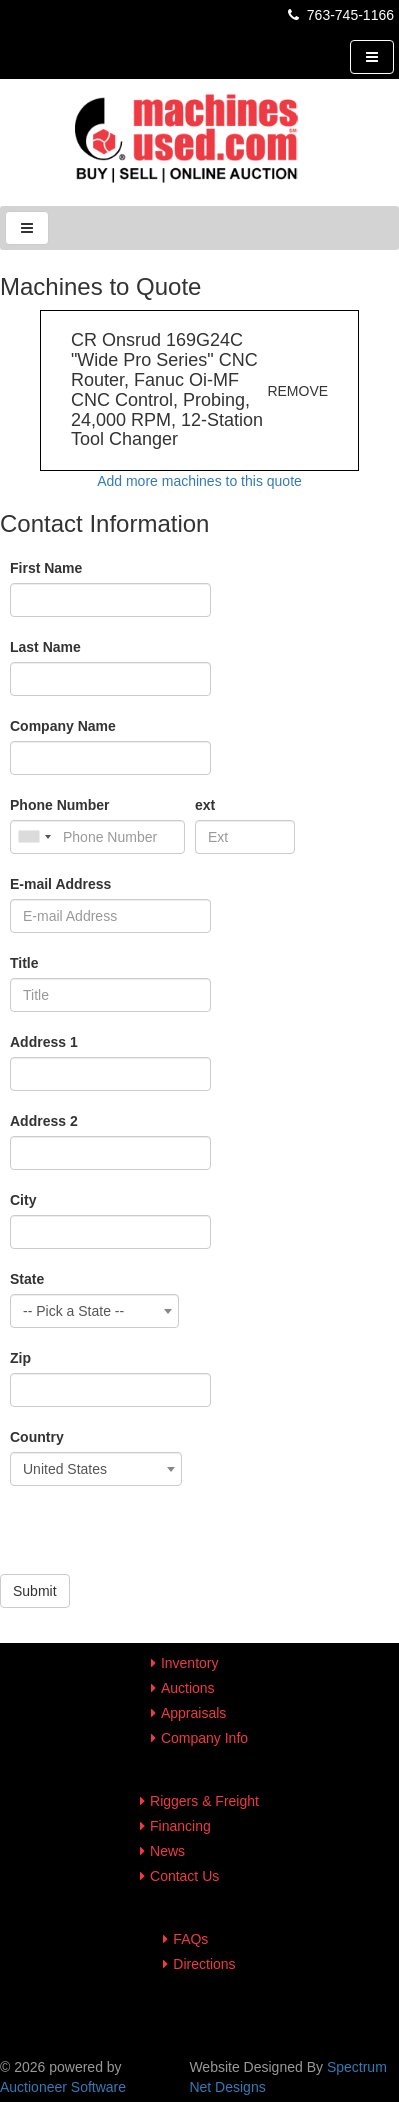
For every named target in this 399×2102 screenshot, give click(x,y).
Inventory (190, 1663)
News (167, 1851)
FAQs (190, 1939)
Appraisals (193, 1713)
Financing (180, 1826)
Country (37, 1437)
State (27, 1279)
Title (24, 963)
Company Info (204, 1738)
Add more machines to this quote (199, 481)
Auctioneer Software (63, 2087)
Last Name (45, 647)
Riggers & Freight (204, 1801)
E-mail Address (60, 884)
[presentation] (152, 1535)
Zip (20, 1358)
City (23, 1200)
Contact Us (184, 1876)
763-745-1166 (339, 15)
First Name (46, 568)
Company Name (63, 726)
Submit (35, 1591)
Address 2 (44, 1121)
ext (205, 805)
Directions (204, 1964)
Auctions (188, 1688)
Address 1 (44, 1042)
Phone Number (60, 805)
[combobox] (94, 1311)
